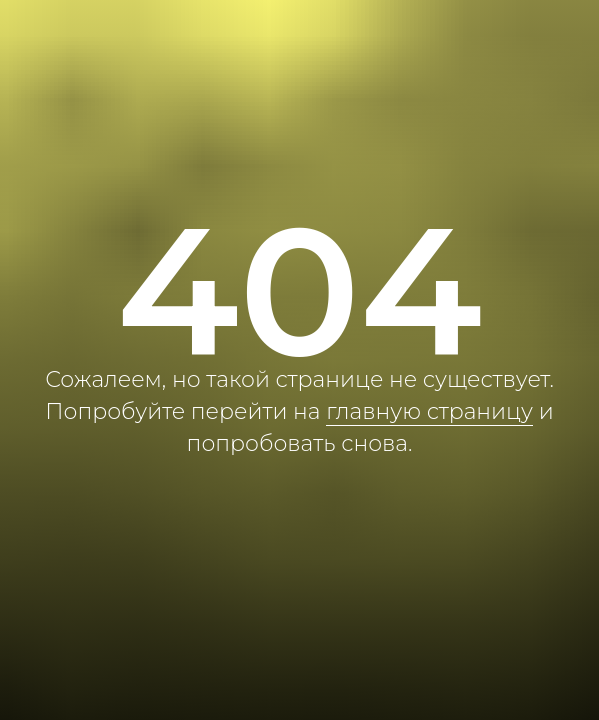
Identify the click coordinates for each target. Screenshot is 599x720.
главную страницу (429, 411)
